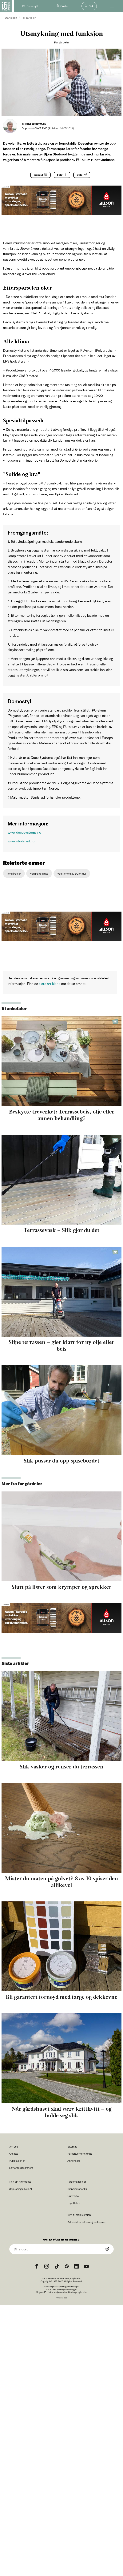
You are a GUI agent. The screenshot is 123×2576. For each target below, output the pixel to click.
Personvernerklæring (79, 2153)
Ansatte (13, 2153)
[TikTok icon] (56, 2266)
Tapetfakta (73, 2203)
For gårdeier (29, 17)
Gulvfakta (73, 2195)
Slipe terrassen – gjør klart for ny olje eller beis (61, 1345)
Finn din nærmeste (20, 2181)
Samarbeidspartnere (21, 2167)
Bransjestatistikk (77, 2188)
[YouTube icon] (86, 2266)
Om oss (13, 2146)
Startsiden (11, 17)
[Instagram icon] (46, 2266)
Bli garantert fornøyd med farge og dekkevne (61, 1997)
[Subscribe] (107, 2249)
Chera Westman (34, 124)
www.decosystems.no (24, 832)
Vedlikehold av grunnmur (71, 873)
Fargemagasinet (76, 2181)
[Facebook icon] (36, 2266)
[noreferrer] (76, 2266)
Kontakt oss (61, 2297)
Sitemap (72, 2146)
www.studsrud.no (21, 841)
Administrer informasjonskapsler (86, 2222)
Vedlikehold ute (39, 873)
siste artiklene (49, 984)
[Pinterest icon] (66, 2266)
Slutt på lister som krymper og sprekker (61, 1587)
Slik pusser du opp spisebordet (61, 1460)
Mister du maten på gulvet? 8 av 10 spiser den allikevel (61, 1882)
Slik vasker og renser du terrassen (61, 1766)
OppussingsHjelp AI (20, 2188)
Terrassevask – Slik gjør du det (61, 1230)
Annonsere (74, 2160)
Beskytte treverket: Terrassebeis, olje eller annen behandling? (61, 1115)
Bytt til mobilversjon (79, 2214)
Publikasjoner (17, 2160)
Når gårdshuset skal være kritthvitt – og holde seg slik (61, 2112)
